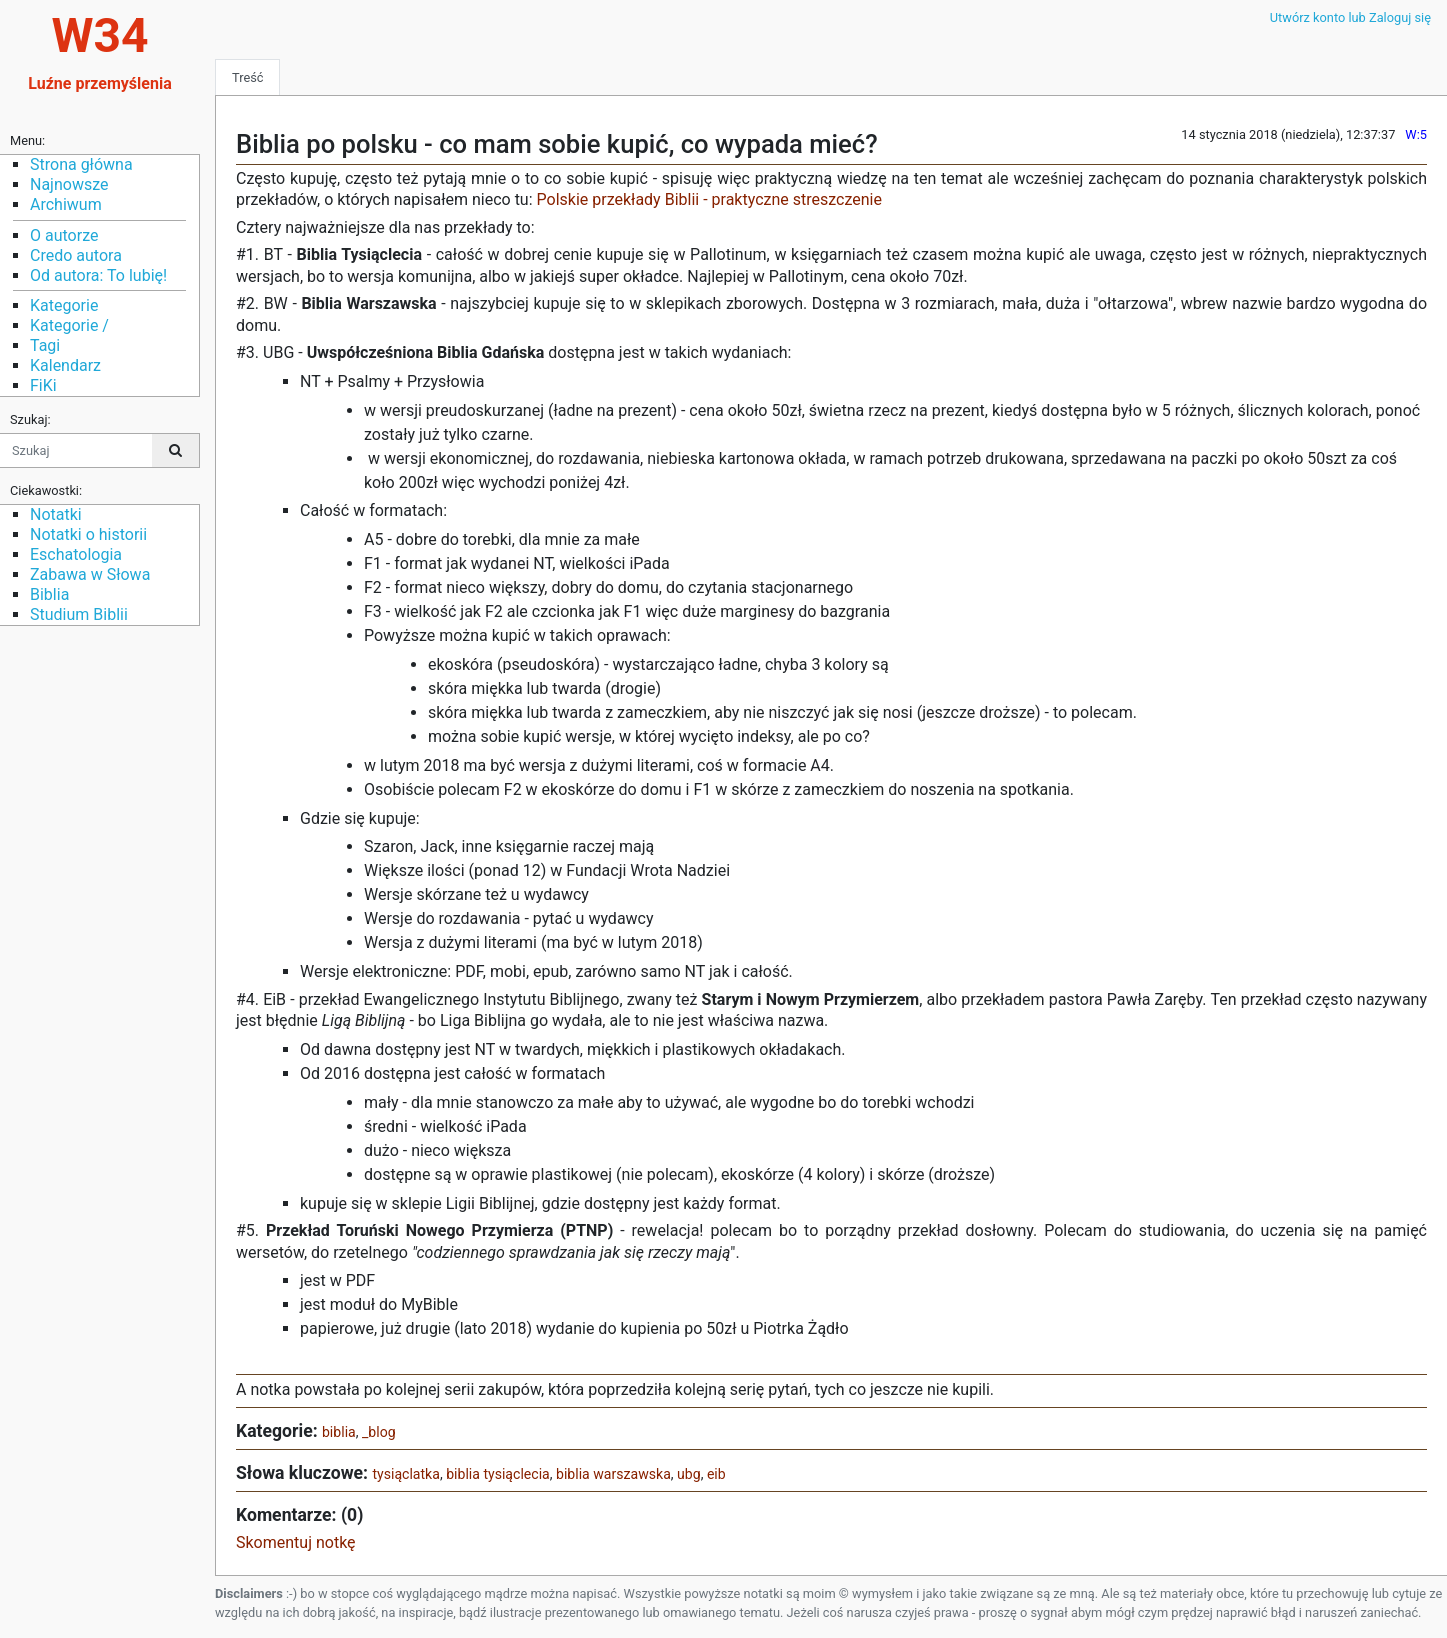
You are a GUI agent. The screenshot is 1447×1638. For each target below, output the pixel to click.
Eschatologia (76, 554)
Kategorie (64, 305)
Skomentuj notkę (296, 1542)
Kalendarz (65, 365)
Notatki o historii (88, 534)
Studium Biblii (79, 614)
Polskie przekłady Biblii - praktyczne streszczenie (709, 199)
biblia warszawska (613, 1474)
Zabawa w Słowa (90, 574)
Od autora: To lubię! (98, 275)
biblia (339, 1432)
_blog (379, 1432)
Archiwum (66, 204)
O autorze (64, 235)
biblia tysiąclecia (498, 1474)
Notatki (56, 514)
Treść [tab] (247, 77)
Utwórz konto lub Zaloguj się (1350, 17)
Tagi (45, 345)
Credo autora (76, 255)
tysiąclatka (405, 1474)
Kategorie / (69, 325)
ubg (689, 1474)
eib (716, 1474)
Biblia (49, 594)
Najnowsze (69, 184)
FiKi (43, 385)
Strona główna (81, 164)
